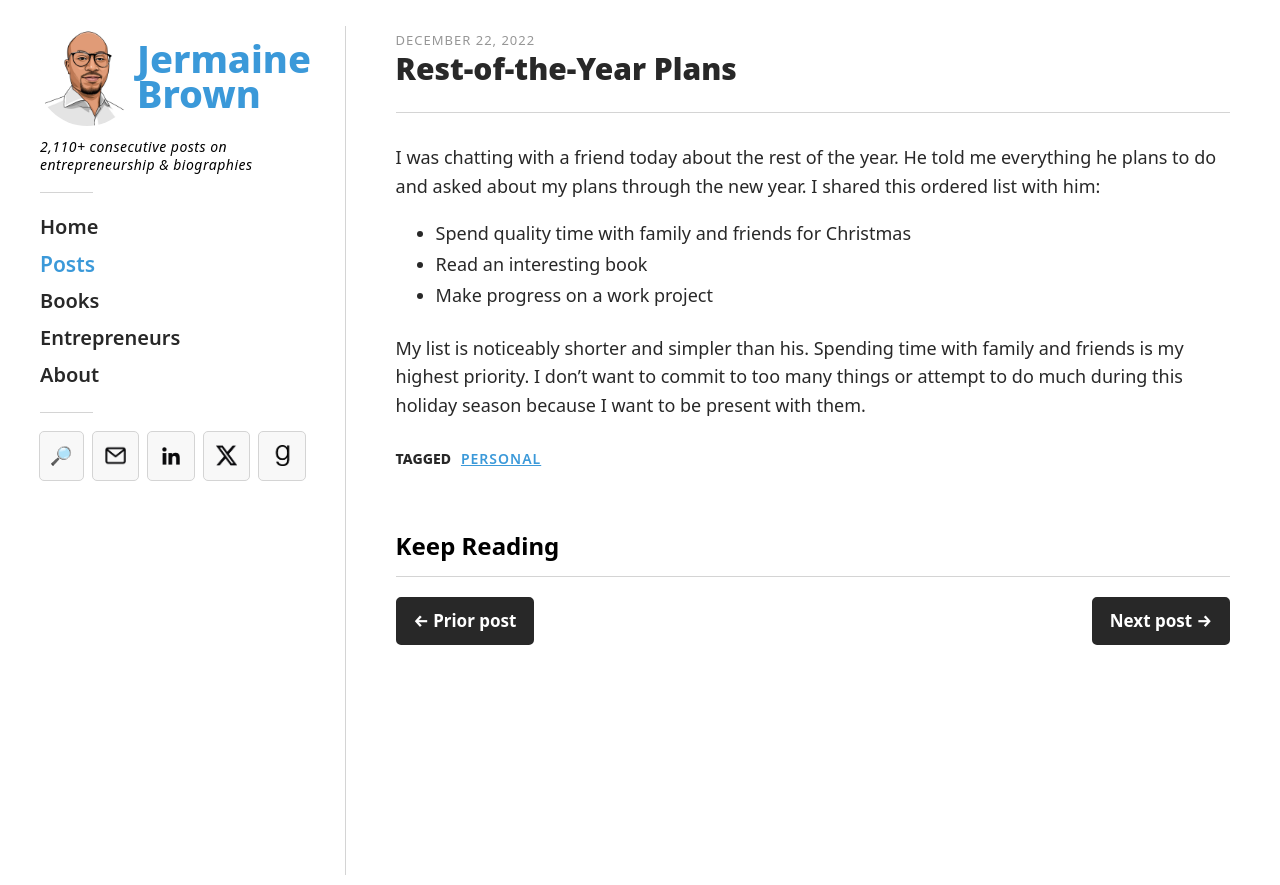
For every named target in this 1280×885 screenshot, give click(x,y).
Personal (501, 459)
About (69, 374)
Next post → (1161, 620)
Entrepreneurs (110, 337)
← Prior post (465, 620)
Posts (67, 264)
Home (69, 226)
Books (69, 300)
